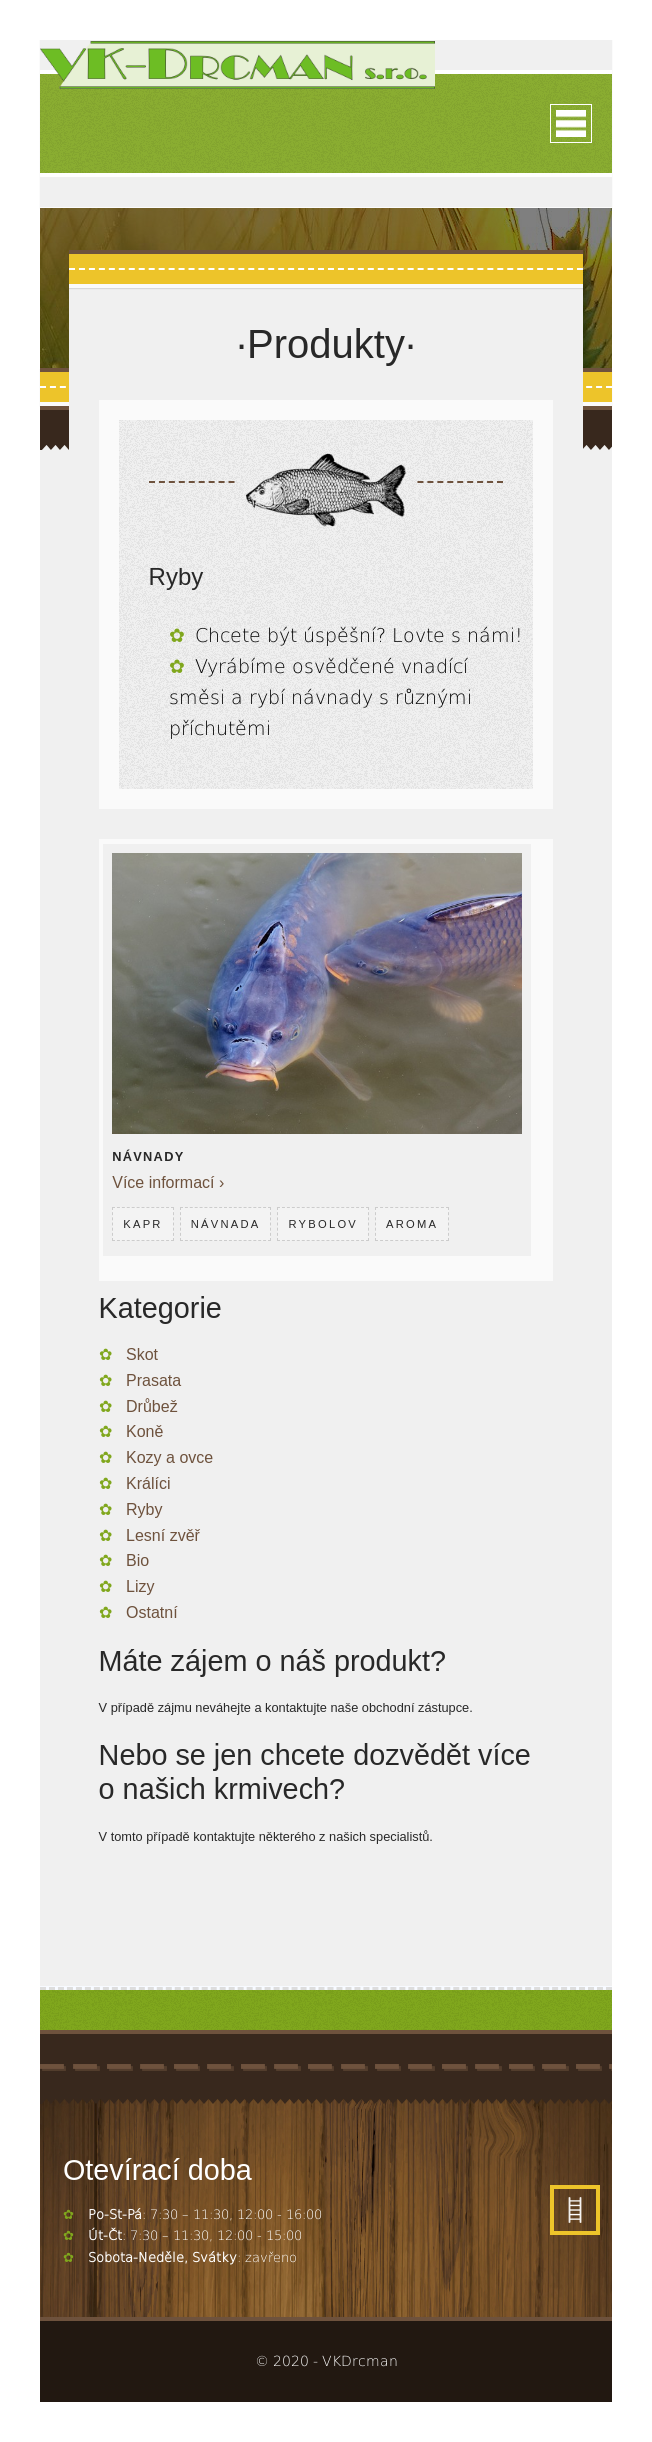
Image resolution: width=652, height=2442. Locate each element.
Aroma (412, 1224)
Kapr (142, 1224)
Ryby (144, 1509)
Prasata (153, 1380)
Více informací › (168, 1182)
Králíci (148, 1483)
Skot (142, 1354)
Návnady (148, 1156)
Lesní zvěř (163, 1535)
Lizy (140, 1586)
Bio (137, 1560)
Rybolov (323, 1224)
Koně (144, 1431)
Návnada (226, 1224)
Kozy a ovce (169, 1457)
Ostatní (152, 1612)
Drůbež (152, 1406)
